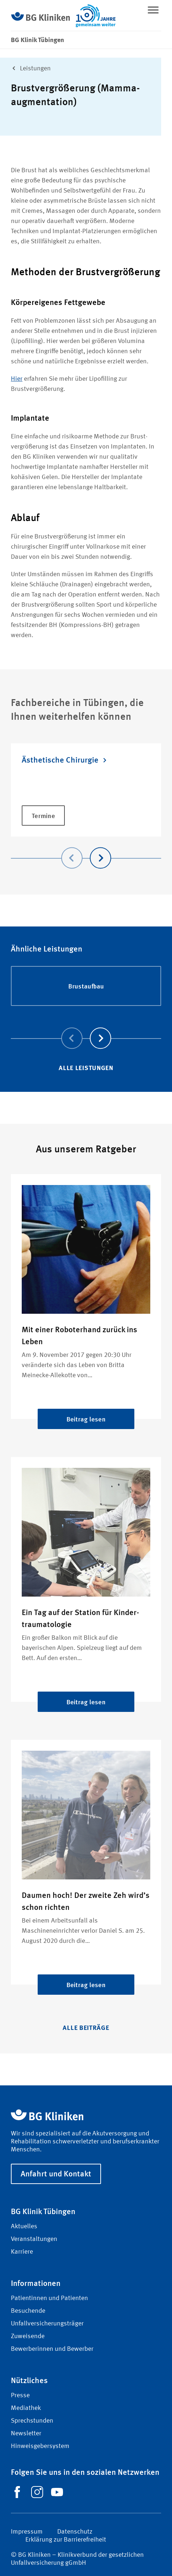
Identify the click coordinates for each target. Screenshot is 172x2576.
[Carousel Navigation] (86, 848)
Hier (16, 379)
